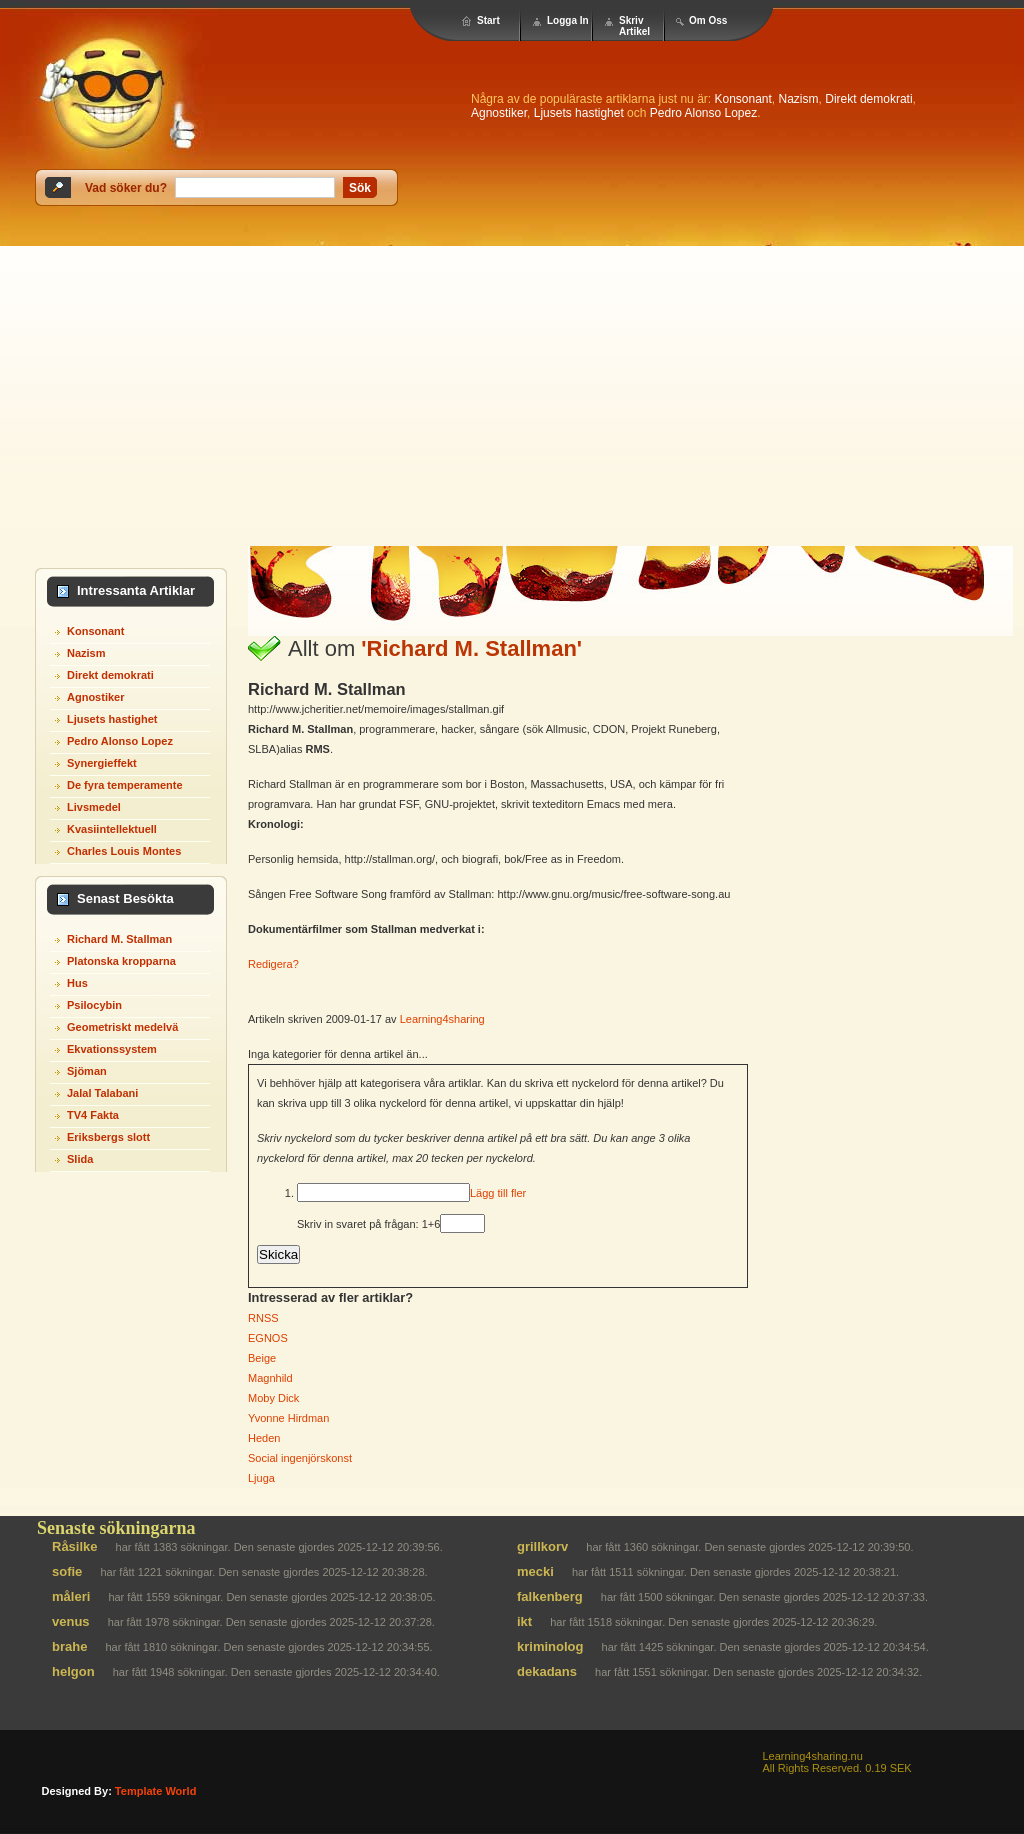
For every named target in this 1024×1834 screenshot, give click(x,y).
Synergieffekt (102, 763)
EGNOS (268, 1338)
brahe (69, 1646)
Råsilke (75, 1546)
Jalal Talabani (102, 1093)
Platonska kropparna (121, 961)
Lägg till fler (498, 1193)
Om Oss (708, 20)
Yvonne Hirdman (288, 1418)
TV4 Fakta (93, 1115)
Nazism (799, 99)
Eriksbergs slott (108, 1137)
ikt (524, 1621)
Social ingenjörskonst (300, 1458)
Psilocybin (94, 1005)
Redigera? (273, 964)
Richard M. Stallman (119, 939)
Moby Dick (273, 1398)
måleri (71, 1596)
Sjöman (87, 1071)
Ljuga (261, 1478)
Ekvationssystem (112, 1049)
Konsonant (742, 99)
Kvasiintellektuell (112, 829)
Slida (80, 1159)
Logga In (568, 20)
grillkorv (542, 1546)
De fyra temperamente (125, 785)
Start (488, 20)
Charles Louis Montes (124, 851)
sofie (67, 1571)
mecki (535, 1571)
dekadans (547, 1671)
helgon (73, 1671)
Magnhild (270, 1378)
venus (71, 1621)
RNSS (263, 1318)
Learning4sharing (442, 1019)
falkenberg (550, 1596)
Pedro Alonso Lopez (703, 113)
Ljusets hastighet (579, 113)
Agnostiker (499, 113)
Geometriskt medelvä (122, 1027)
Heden (264, 1438)
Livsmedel (94, 807)
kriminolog (550, 1646)
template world (156, 1791)
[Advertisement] (512, 396)
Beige (262, 1358)
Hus (77, 983)
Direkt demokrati (868, 99)
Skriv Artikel (634, 26)
